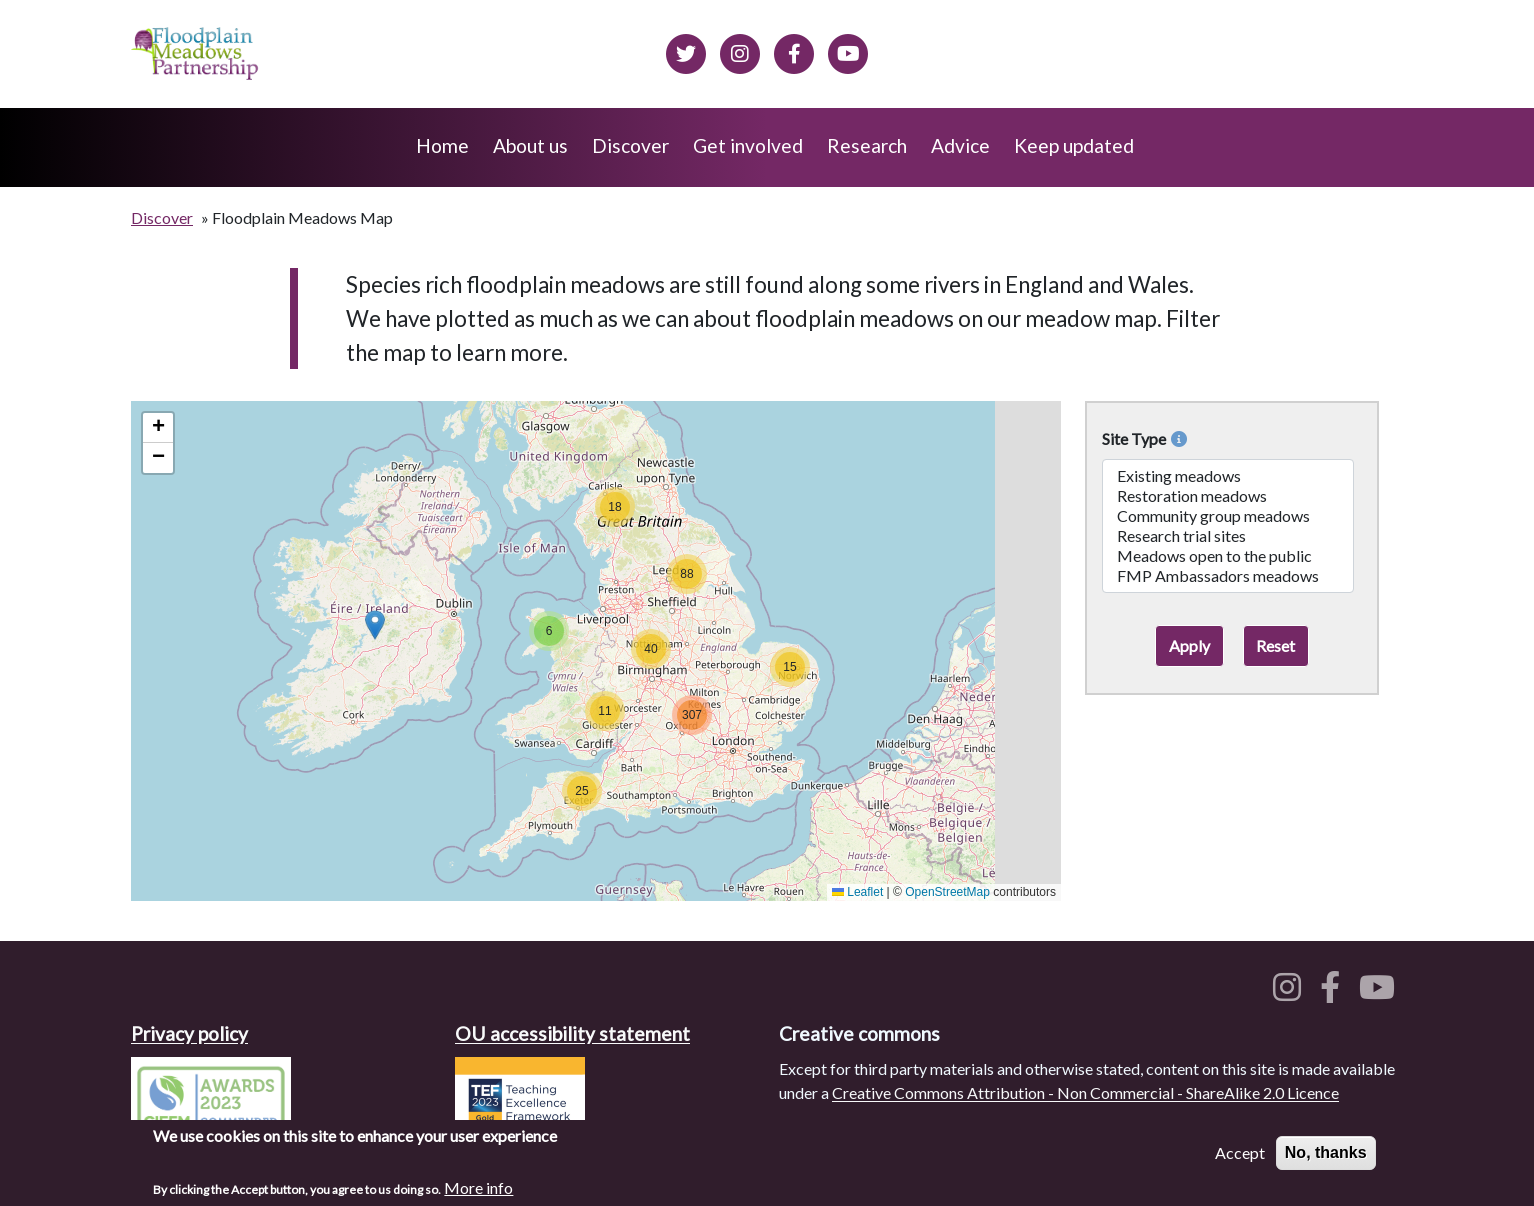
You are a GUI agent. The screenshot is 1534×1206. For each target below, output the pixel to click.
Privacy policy (189, 1033)
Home (442, 145)
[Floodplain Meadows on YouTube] (848, 51)
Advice (960, 145)
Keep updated (1074, 145)
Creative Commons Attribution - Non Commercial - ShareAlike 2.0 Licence (1085, 1092)
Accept (1240, 1153)
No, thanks (1326, 1153)
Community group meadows (1228, 516)
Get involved (748, 145)
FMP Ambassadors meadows (1228, 576)
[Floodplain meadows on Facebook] (794, 51)
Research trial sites (1228, 536)
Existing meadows (1228, 476)
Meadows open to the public (1228, 556)
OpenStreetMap (947, 892)
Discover (630, 145)
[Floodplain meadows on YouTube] (1381, 992)
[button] (375, 625)
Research (867, 145)
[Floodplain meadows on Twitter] (686, 51)
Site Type (1144, 439)
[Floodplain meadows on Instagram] (740, 51)
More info (478, 1188)
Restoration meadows (1228, 496)
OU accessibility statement (572, 1033)
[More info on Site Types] (1176, 439)
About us (530, 145)
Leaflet (857, 892)
